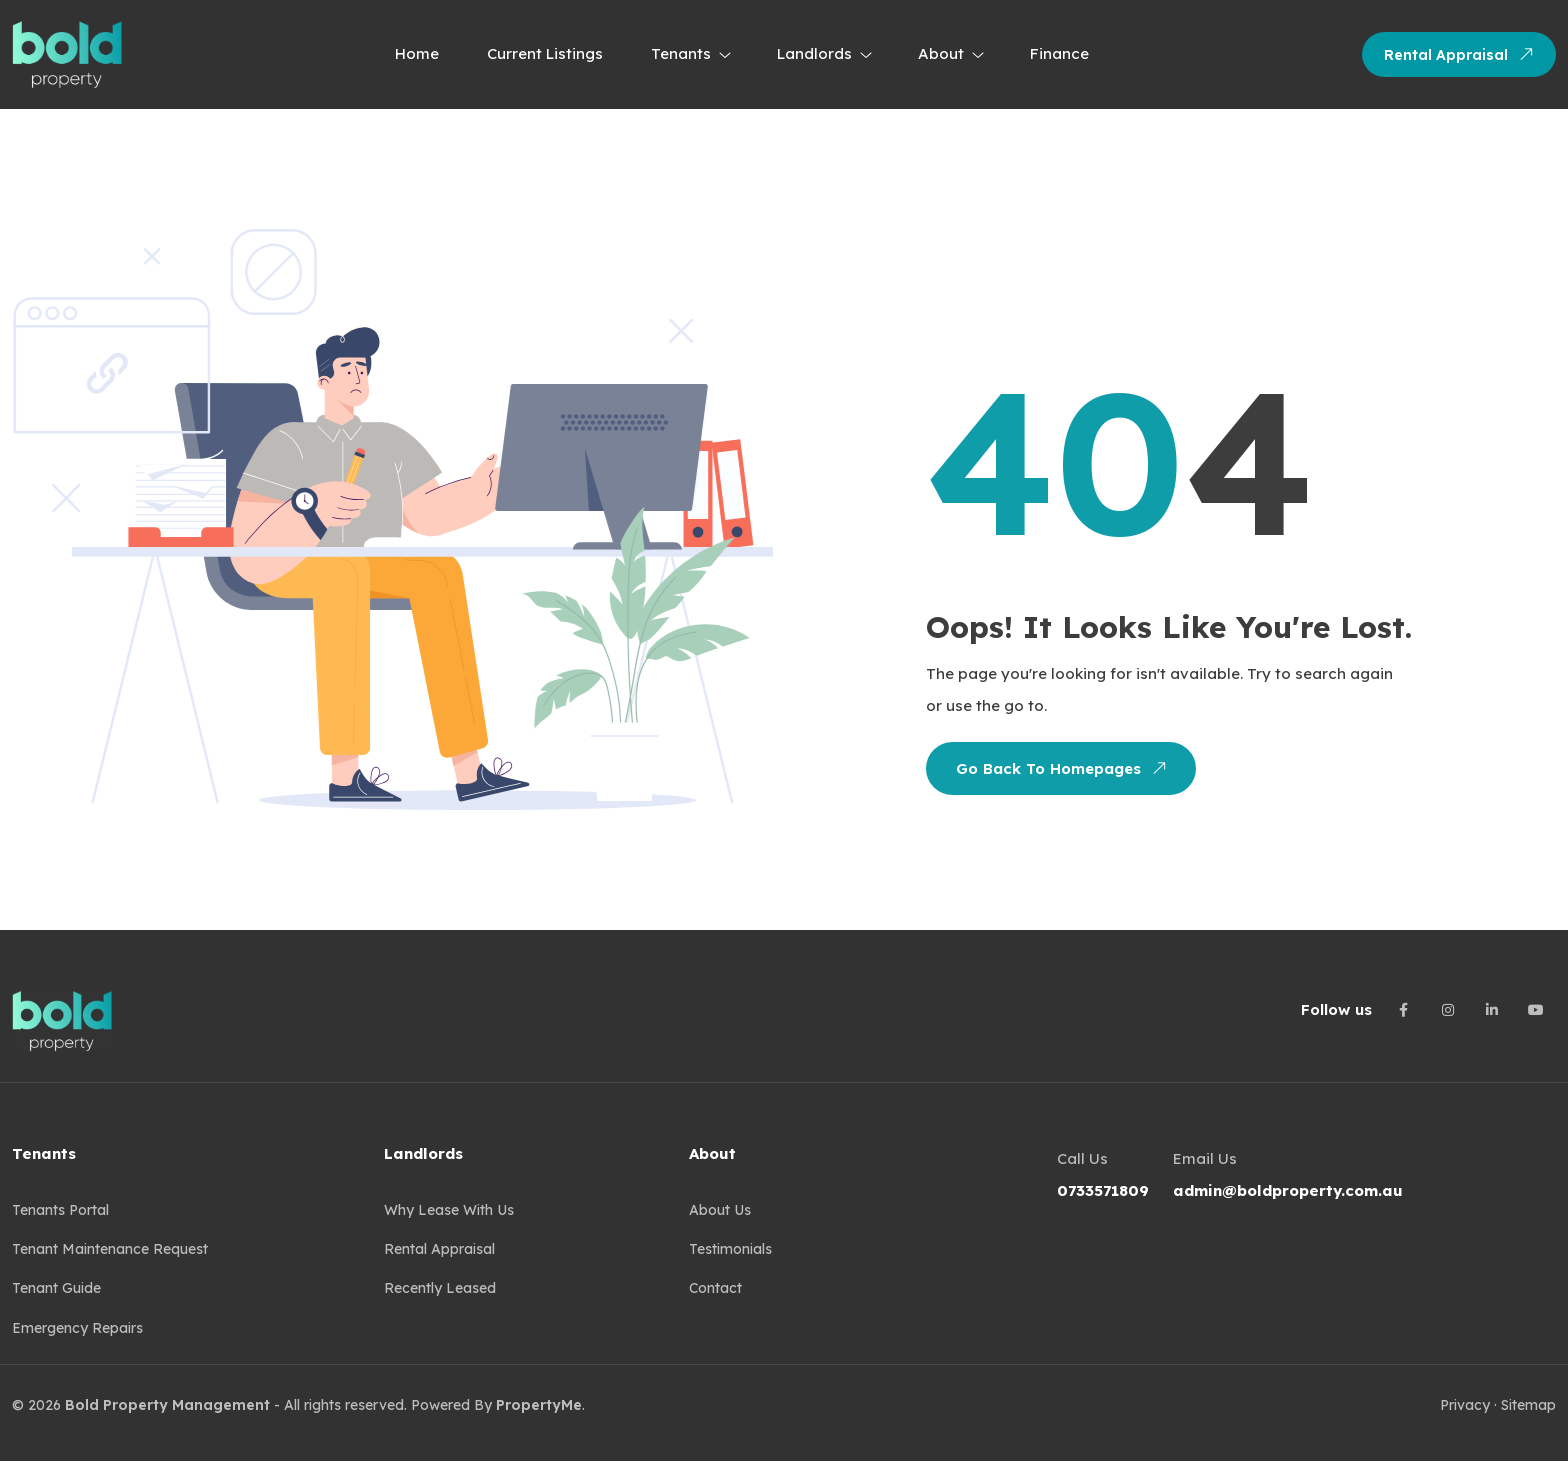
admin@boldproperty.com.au (1288, 1190)
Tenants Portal (60, 1211)
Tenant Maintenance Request (110, 1251)
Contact (715, 1291)
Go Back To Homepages (1060, 768)
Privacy (1465, 1408)
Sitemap (1528, 1408)
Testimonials (730, 1251)
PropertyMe (539, 1408)
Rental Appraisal (1462, 54)
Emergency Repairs (77, 1331)
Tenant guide (56, 1291)
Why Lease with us (449, 1211)
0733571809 (1103, 1190)
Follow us (1336, 1009)
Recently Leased (440, 1291)
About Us (720, 1211)
